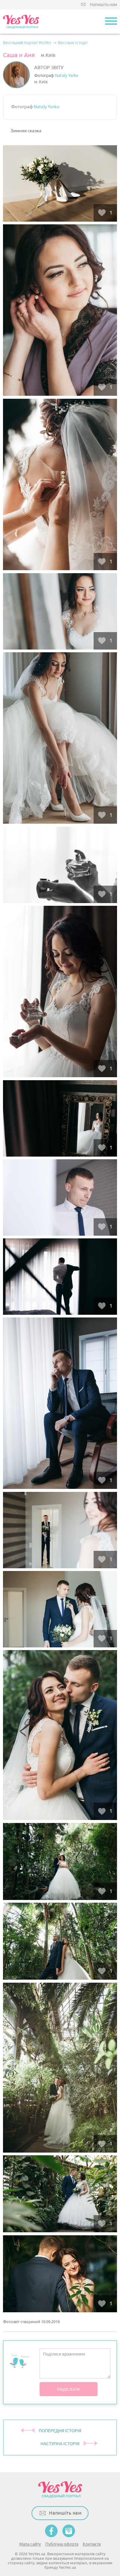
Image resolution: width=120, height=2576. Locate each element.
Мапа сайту (30, 2544)
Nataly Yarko (66, 75)
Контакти (92, 2544)
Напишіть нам (103, 4)
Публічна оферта (61, 2544)
